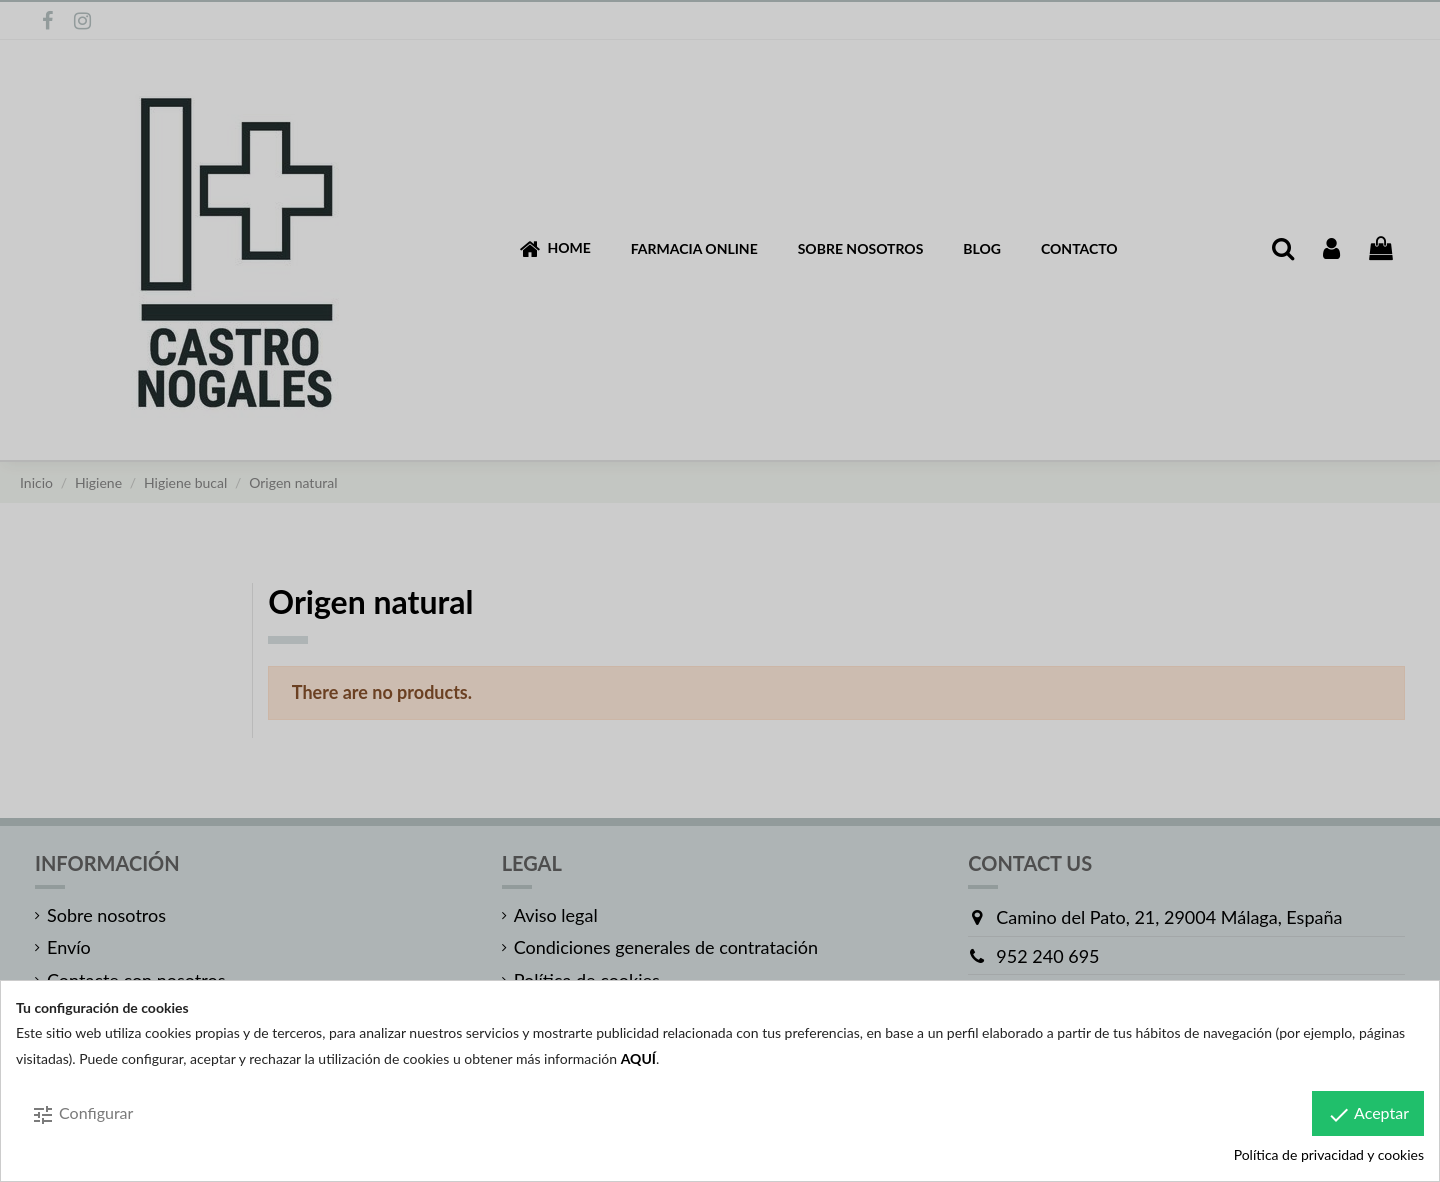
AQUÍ (638, 1058)
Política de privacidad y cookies (1329, 1154)
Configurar (82, 1115)
